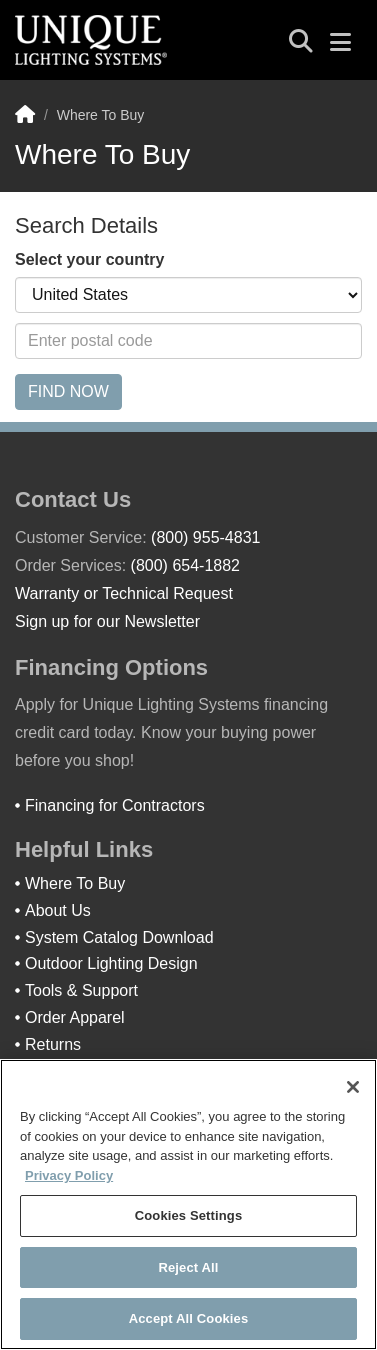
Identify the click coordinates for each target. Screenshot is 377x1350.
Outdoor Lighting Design (111, 963)
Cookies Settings (189, 1215)
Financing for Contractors (115, 805)
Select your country (89, 259)
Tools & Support (81, 990)
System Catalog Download (119, 937)
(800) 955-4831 (205, 537)
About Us (58, 910)
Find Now (68, 391)
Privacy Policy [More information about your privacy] (69, 1175)
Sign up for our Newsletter (107, 621)
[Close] (353, 1087)
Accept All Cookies (189, 1318)
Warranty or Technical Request (124, 593)
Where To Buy (75, 883)
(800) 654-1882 (185, 565)
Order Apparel (75, 1017)
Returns (53, 1044)
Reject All (188, 1267)
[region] (188, 1204)
